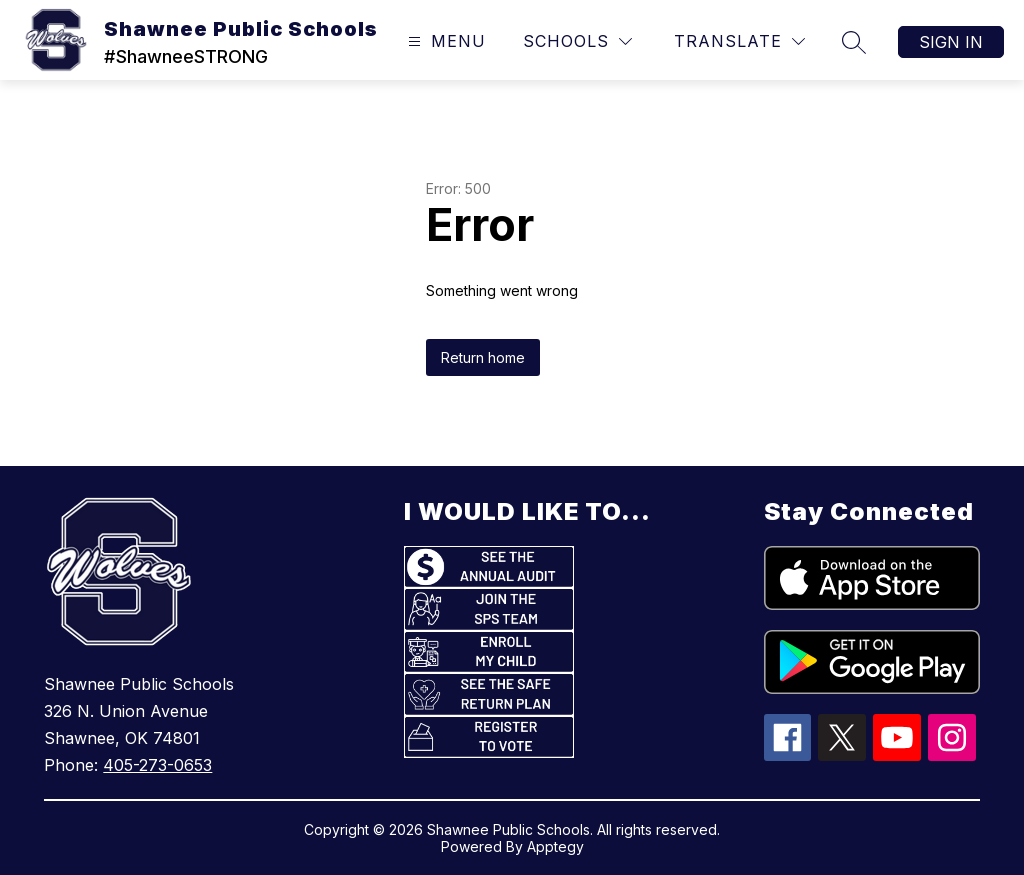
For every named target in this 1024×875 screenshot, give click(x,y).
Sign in (951, 42)
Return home (483, 357)
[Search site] (854, 42)
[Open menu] (444, 41)
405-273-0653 (157, 765)
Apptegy (555, 846)
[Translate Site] (739, 41)
